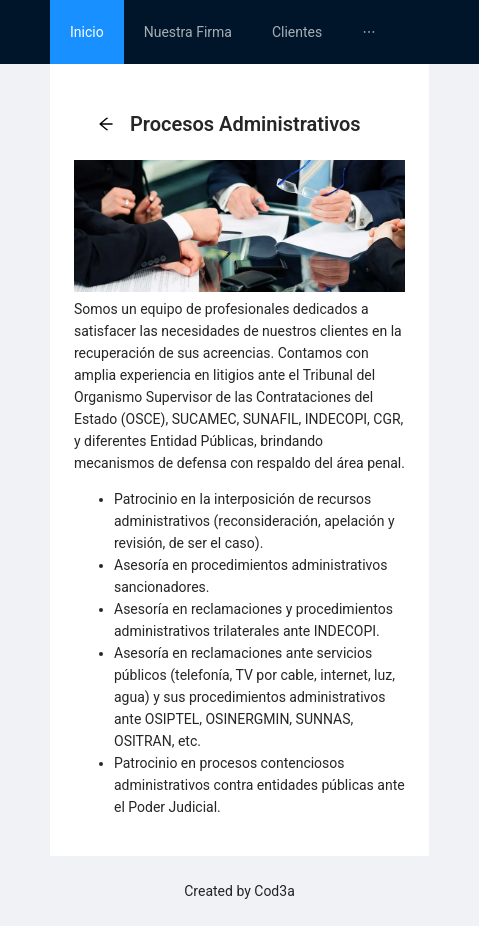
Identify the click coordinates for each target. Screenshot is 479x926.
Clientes (297, 32)
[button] (106, 124)
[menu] (239, 32)
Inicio (87, 32)
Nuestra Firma (188, 32)
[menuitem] (87, 32)
